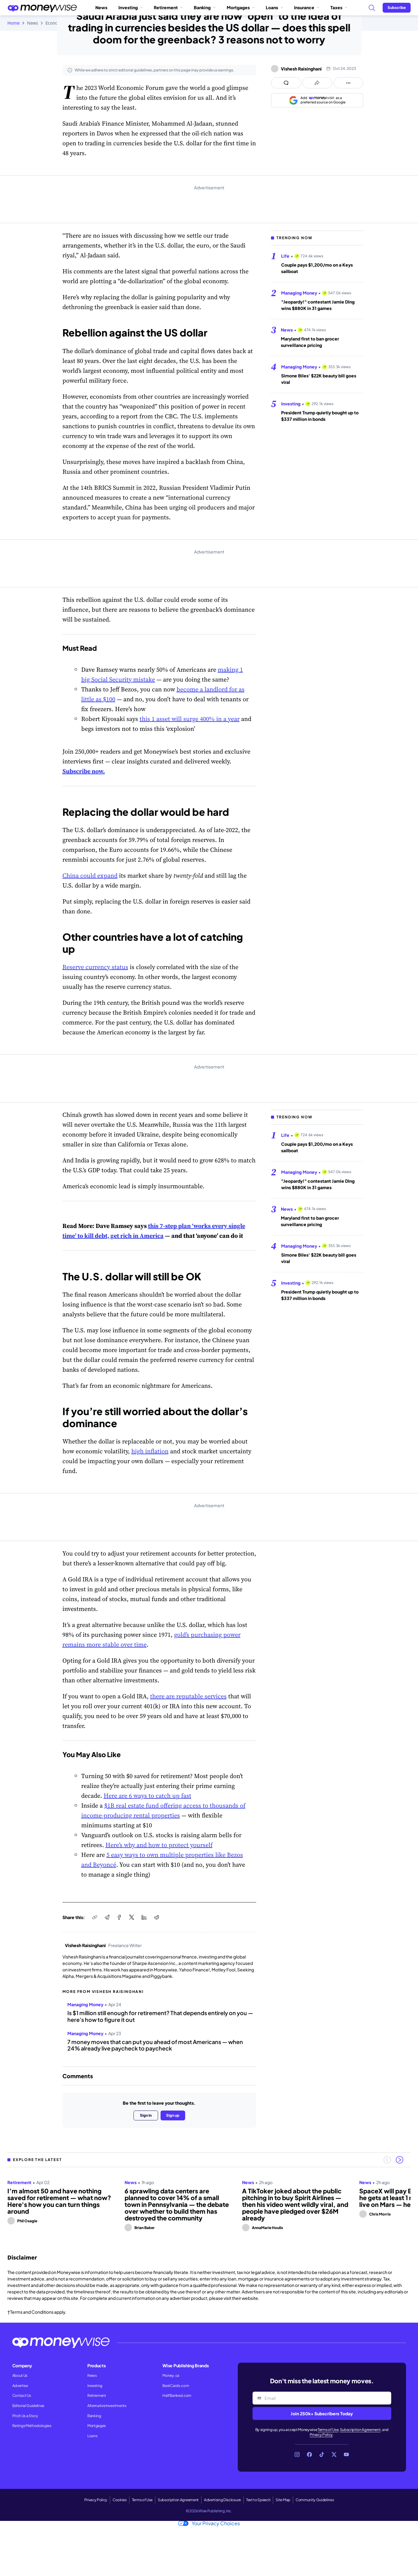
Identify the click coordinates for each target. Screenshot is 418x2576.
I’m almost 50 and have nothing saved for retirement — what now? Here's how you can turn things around (59, 2201)
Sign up (172, 2115)
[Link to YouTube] (346, 2454)
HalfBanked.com (176, 2395)
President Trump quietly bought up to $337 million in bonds (320, 416)
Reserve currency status (95, 967)
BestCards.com (175, 2385)
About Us (19, 2375)
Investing (130, 7)
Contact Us (21, 2395)
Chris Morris (380, 2214)
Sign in (146, 2115)
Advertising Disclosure (222, 2500)
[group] (209, 2203)
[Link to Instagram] (297, 2454)
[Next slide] (399, 2159)
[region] (209, 2203)
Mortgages (241, 7)
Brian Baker (144, 2227)
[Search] (371, 8)
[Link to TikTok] (321, 2454)
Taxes (338, 7)
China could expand (89, 875)
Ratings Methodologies (31, 2425)
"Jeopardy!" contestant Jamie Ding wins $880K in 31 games (318, 305)
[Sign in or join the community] (397, 8)
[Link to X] (334, 2454)
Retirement (168, 7)
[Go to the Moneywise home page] (42, 7)
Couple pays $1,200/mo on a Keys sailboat (317, 268)
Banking (205, 7)
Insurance (306, 7)
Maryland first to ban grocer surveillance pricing (310, 342)
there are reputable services (188, 1696)
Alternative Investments (106, 2405)
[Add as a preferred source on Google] (317, 100)
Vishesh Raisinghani (301, 68)
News (101, 7)
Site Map (283, 2500)
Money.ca (170, 2375)
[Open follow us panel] (348, 82)
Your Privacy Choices (209, 2523)
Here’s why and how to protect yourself (159, 1845)
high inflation (150, 1451)
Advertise (20, 2385)
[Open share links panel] (317, 82)
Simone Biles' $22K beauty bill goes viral (318, 379)
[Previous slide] (387, 2159)
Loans (274, 7)
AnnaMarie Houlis (267, 2227)
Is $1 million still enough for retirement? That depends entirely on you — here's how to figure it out (160, 2016)
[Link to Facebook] (309, 2454)
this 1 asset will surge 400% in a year (190, 718)
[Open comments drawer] (286, 82)
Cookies (120, 2500)
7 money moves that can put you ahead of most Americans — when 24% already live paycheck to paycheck (155, 2045)
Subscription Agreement (360, 2429)
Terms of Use (328, 2429)
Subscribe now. (83, 771)
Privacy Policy (321, 2434)
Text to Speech (258, 2500)
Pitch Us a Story (25, 2415)
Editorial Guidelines (28, 2405)
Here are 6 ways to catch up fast (147, 1795)
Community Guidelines (315, 2500)
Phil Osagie (27, 2221)
